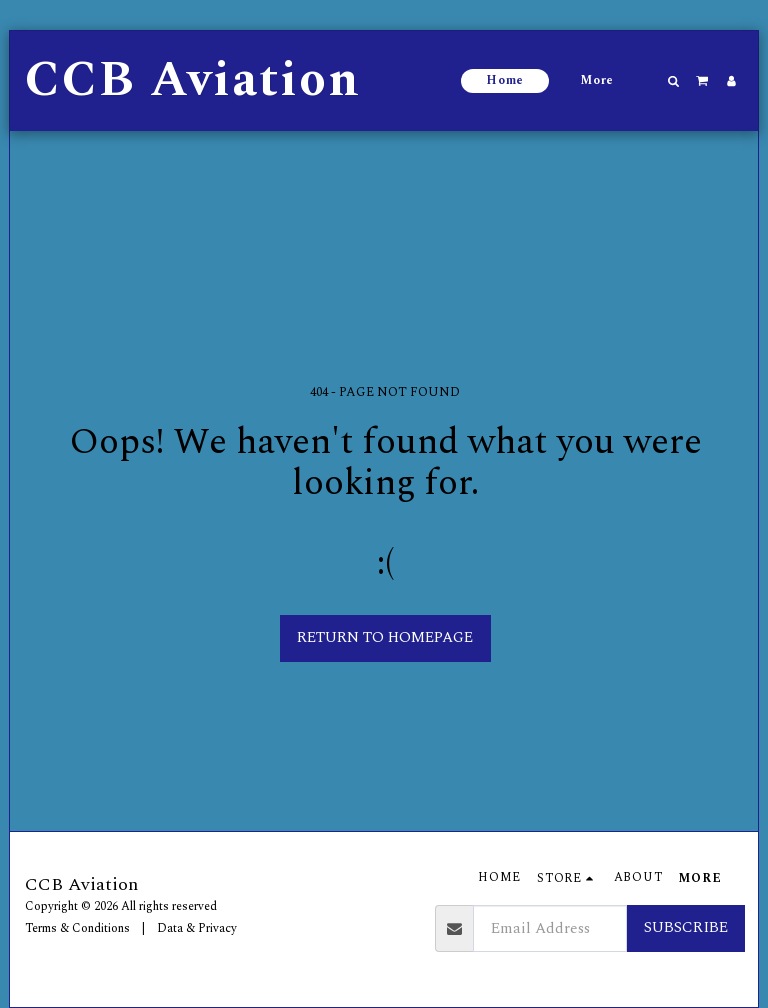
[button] (674, 81)
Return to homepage (385, 637)
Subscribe (686, 927)
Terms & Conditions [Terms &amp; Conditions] (77, 928)
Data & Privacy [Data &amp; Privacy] (197, 928)
